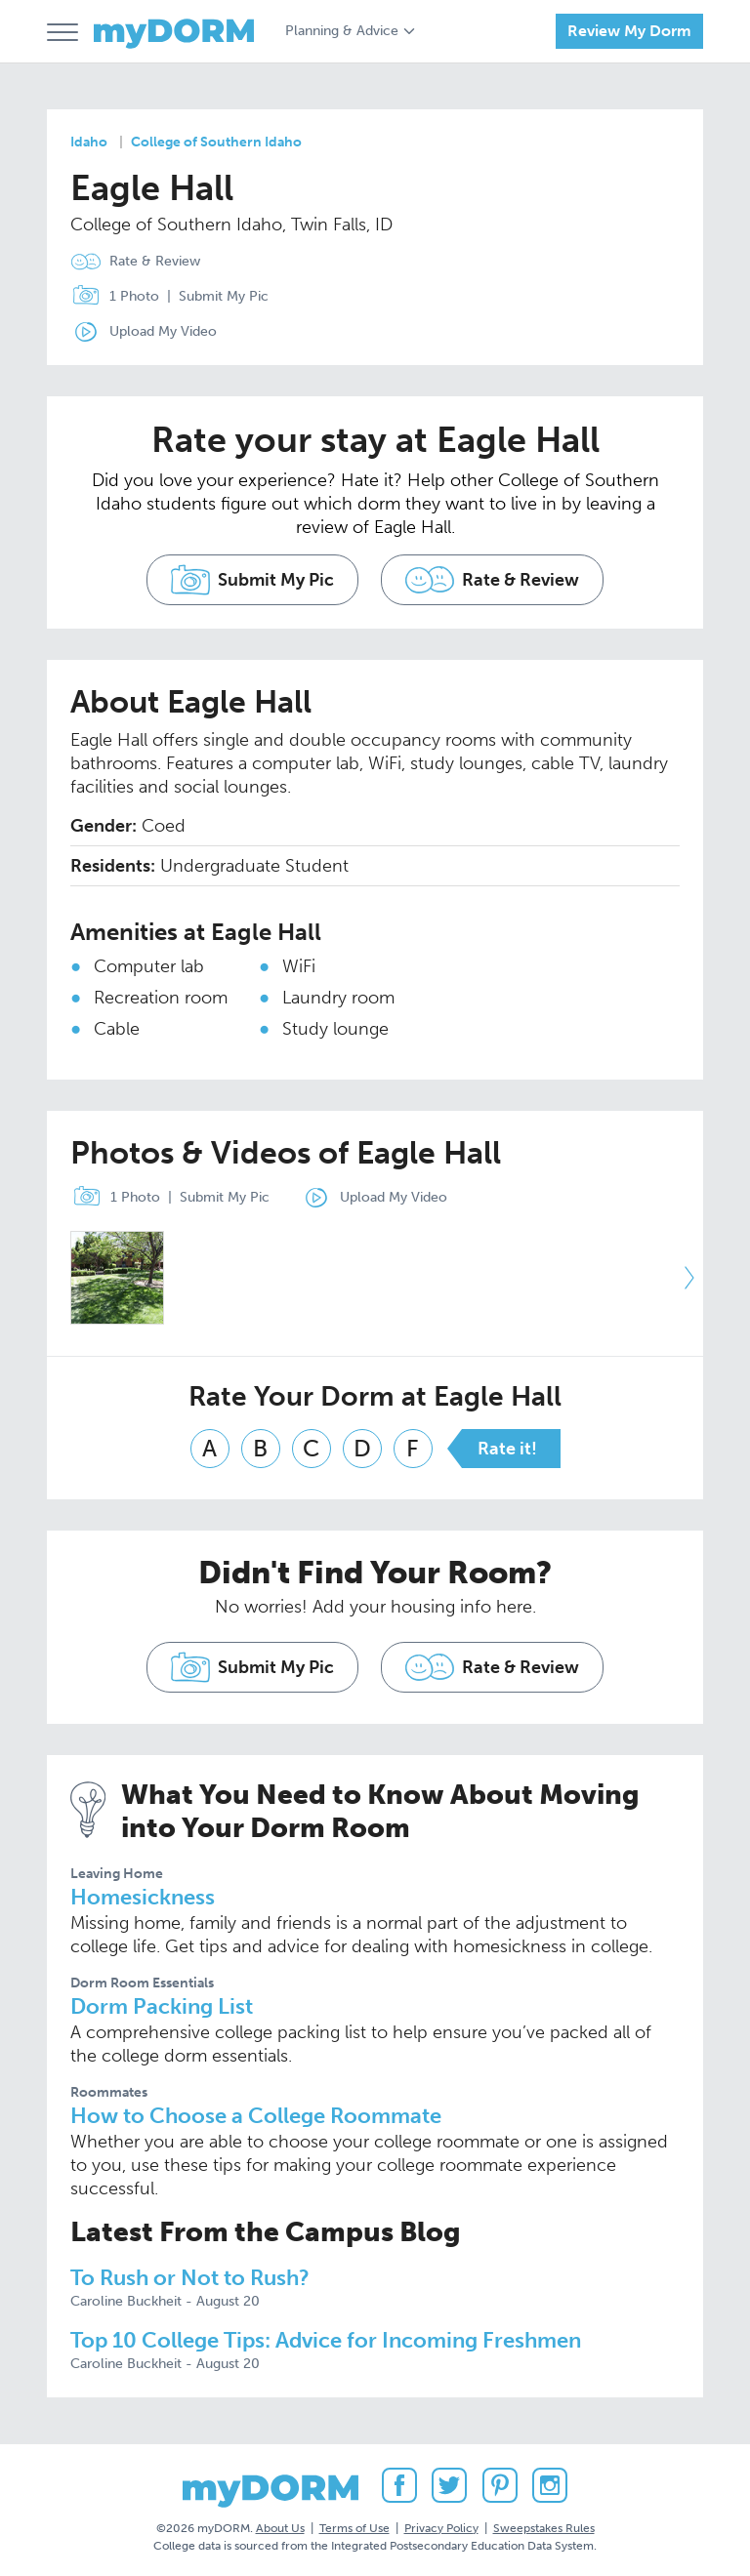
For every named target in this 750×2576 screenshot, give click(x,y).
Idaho (88, 142)
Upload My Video (163, 331)
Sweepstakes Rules (544, 2526)
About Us (280, 2526)
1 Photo (110, 297)
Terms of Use (354, 2526)
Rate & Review (154, 261)
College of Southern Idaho (216, 142)
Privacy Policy (441, 2526)
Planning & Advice (341, 30)
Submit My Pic (224, 296)
